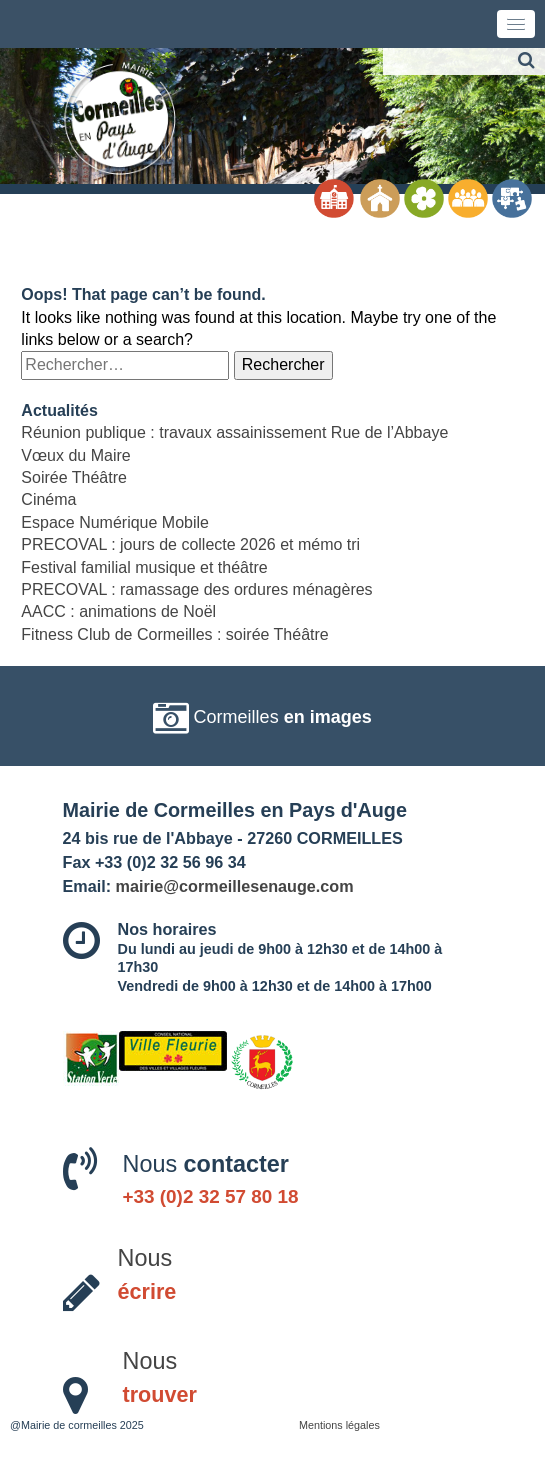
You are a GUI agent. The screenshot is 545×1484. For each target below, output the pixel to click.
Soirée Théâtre (74, 477)
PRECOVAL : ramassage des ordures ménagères (196, 589)
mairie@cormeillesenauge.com (235, 886)
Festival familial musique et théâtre (144, 567)
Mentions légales (339, 1425)
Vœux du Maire (75, 455)
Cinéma (48, 499)
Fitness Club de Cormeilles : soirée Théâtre (174, 634)
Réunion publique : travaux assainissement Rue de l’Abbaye (234, 432)
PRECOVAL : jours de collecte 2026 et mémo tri (190, 544)
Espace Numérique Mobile (115, 522)
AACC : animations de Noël (118, 611)
